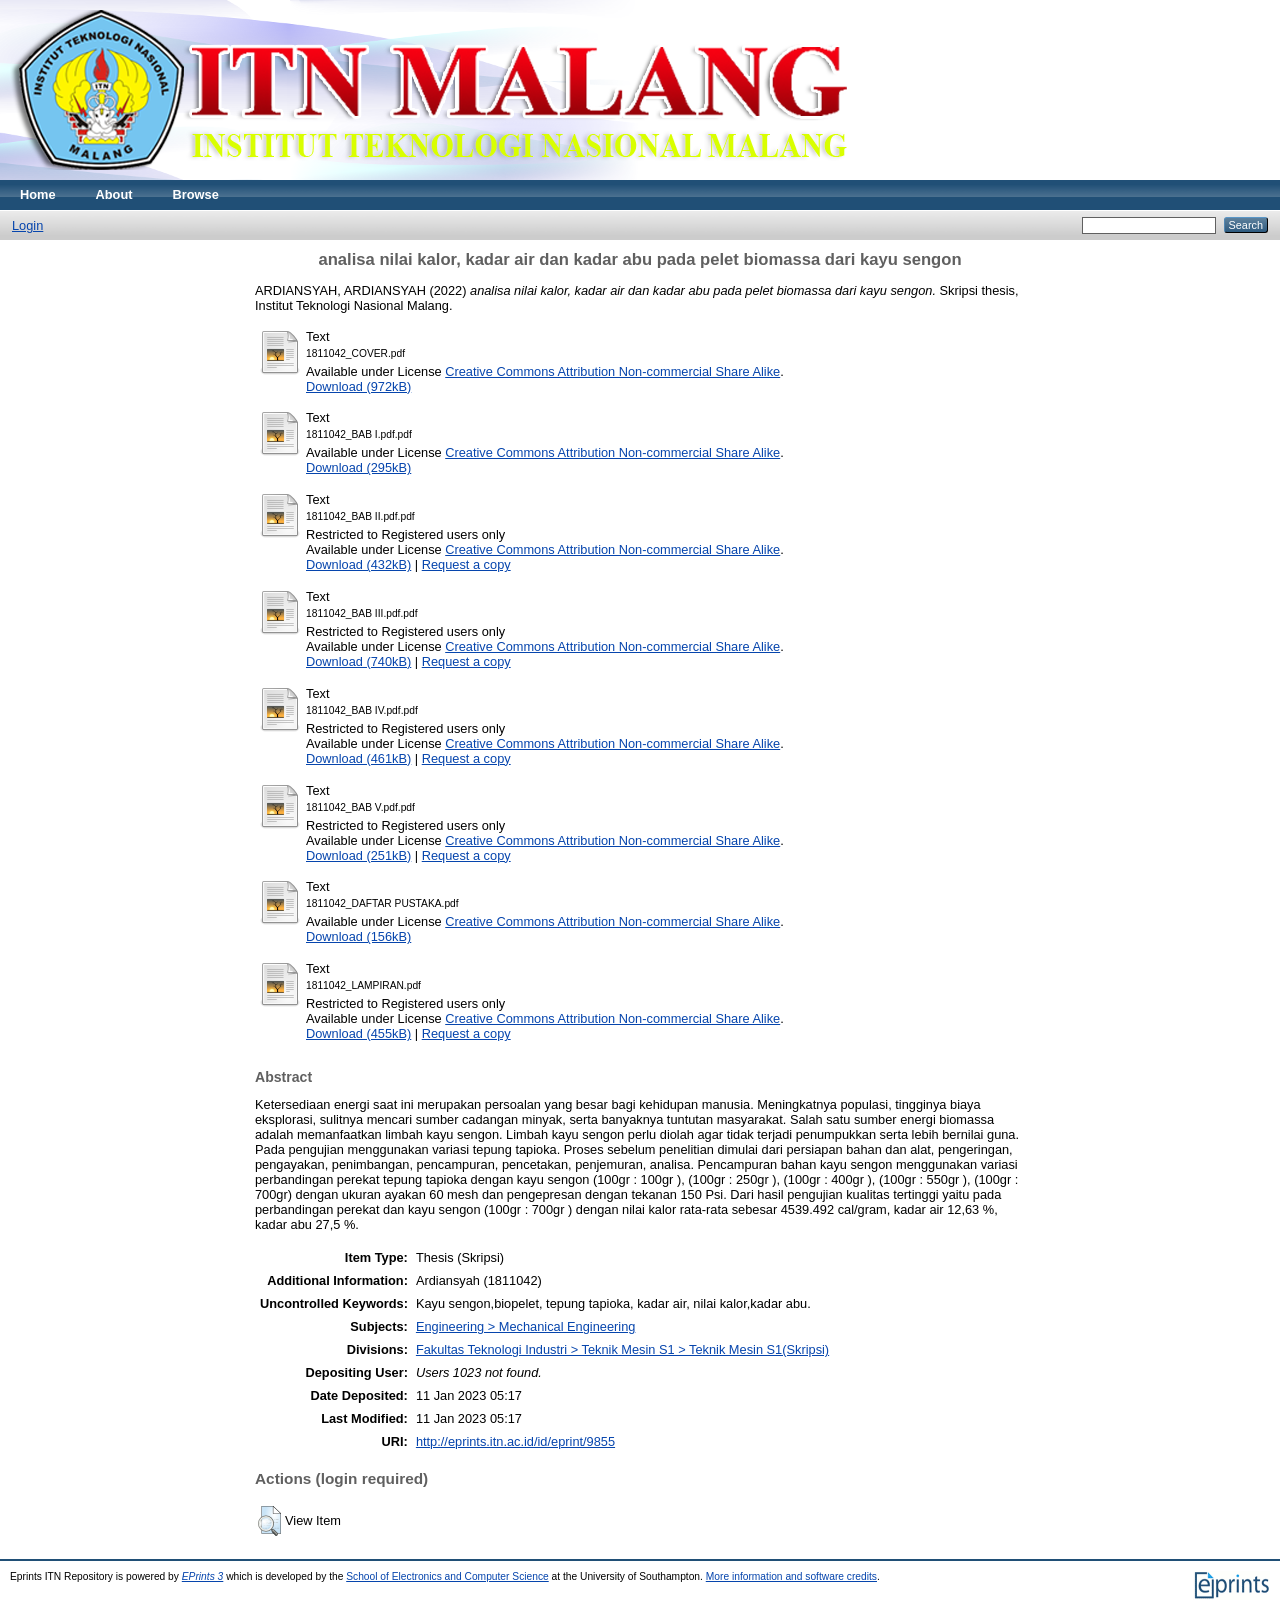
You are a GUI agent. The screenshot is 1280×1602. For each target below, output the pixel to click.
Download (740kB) (358, 661)
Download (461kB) (358, 758)
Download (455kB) (358, 1033)
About (114, 194)
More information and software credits (791, 1576)
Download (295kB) (358, 467)
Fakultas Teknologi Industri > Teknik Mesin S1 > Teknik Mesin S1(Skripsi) (622, 1349)
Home (38, 194)
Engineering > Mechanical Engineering (525, 1326)
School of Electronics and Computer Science (447, 1576)
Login (27, 225)
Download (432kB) (358, 564)
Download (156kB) (358, 936)
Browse (196, 194)
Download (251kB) (358, 855)
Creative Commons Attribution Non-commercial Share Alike (612, 371)
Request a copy (466, 564)
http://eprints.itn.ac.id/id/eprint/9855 (515, 1441)
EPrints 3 (203, 1576)
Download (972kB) (358, 386)
